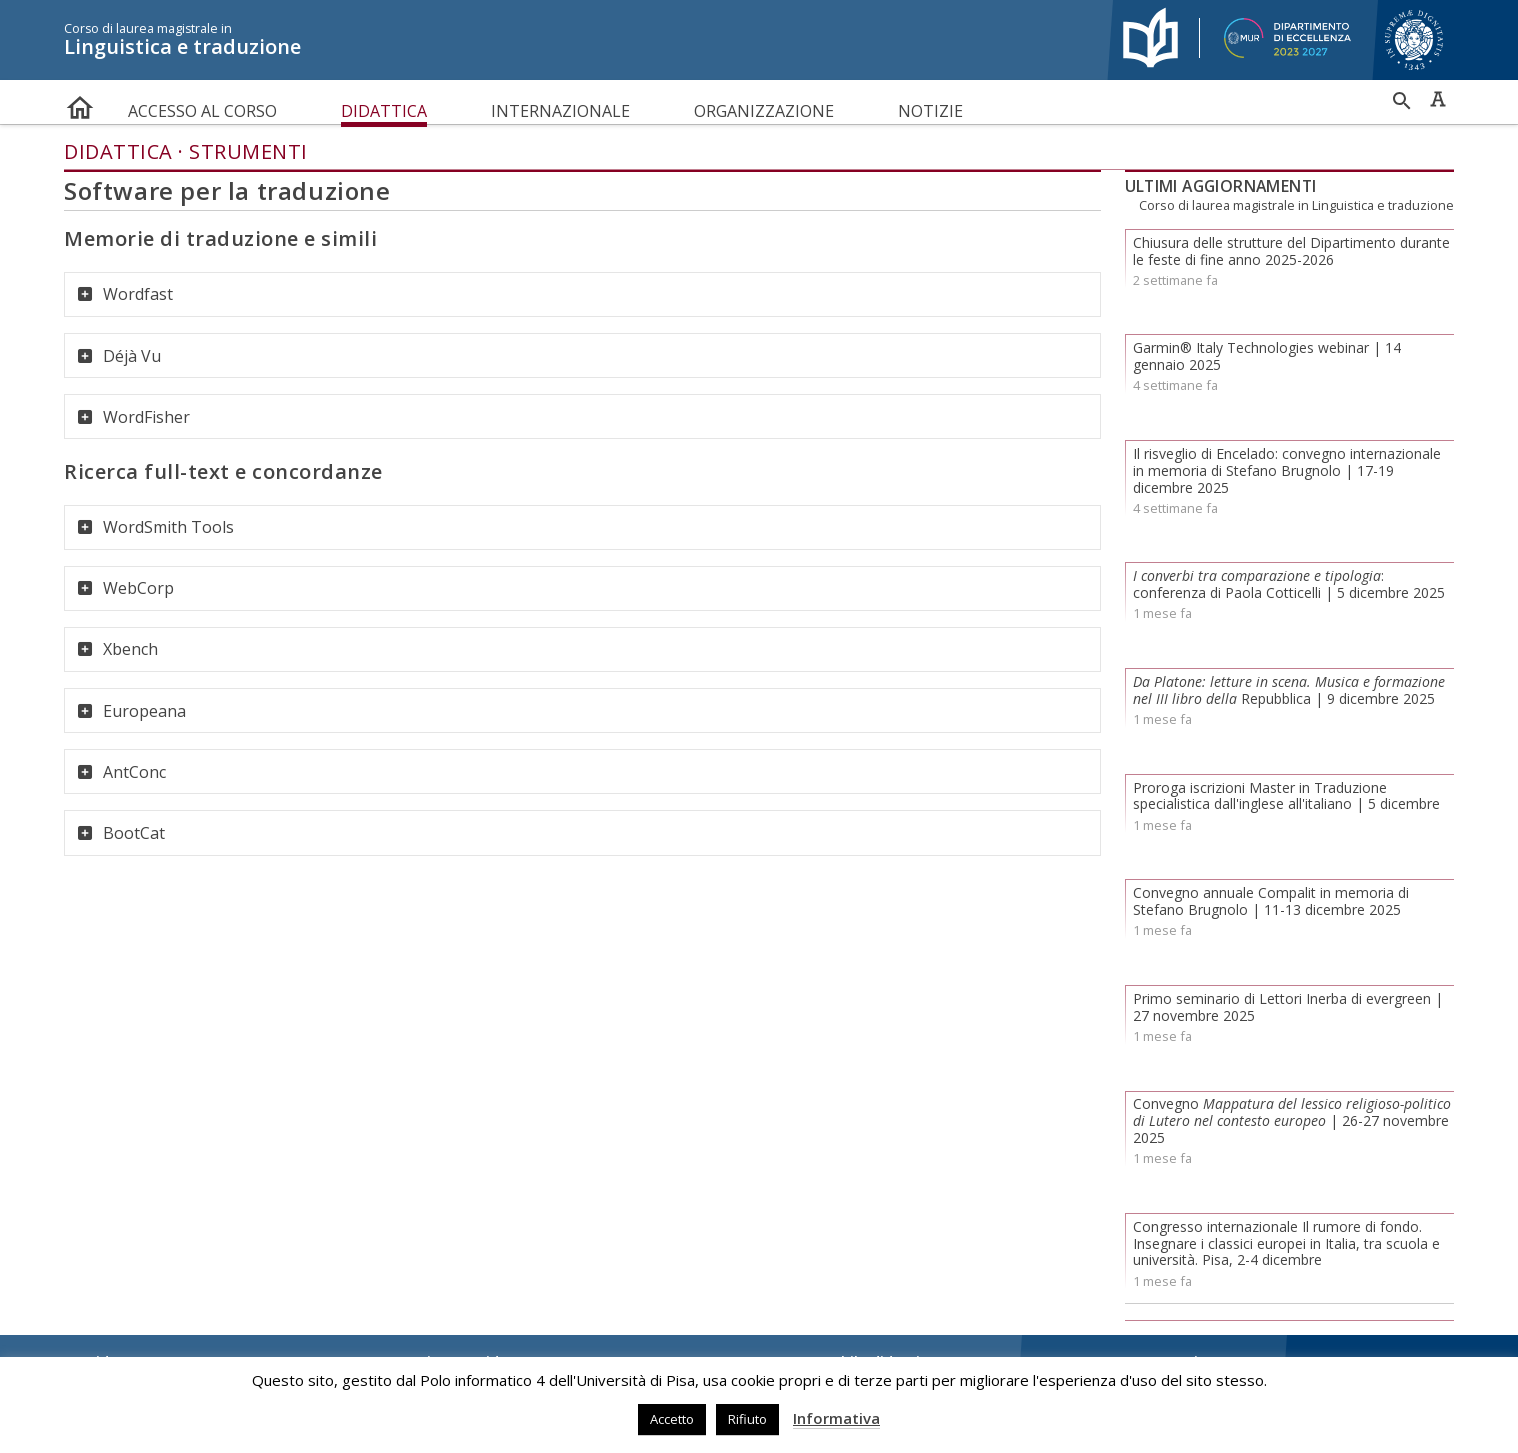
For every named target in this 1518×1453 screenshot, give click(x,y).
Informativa (836, 1418)
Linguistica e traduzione (575, 40)
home (80, 103)
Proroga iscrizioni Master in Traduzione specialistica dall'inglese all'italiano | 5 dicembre (1286, 796)
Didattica (384, 111)
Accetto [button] (672, 1419)
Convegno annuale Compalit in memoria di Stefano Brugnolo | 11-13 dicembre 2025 (1271, 901)
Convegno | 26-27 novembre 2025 (1292, 1120)
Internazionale (560, 111)
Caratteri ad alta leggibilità (1438, 99)
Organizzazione (764, 111)
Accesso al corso (202, 111)
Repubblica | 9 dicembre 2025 (1289, 690)
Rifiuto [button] (747, 1419)
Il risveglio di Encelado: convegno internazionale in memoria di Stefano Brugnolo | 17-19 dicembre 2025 (1287, 470)
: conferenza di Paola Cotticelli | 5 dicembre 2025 (1289, 584)
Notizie (930, 111)
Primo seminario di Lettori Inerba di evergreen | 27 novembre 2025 (1288, 1007)
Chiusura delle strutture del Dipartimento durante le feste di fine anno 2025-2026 (1291, 251)
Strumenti (248, 151)
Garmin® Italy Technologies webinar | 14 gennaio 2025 (1267, 356)
